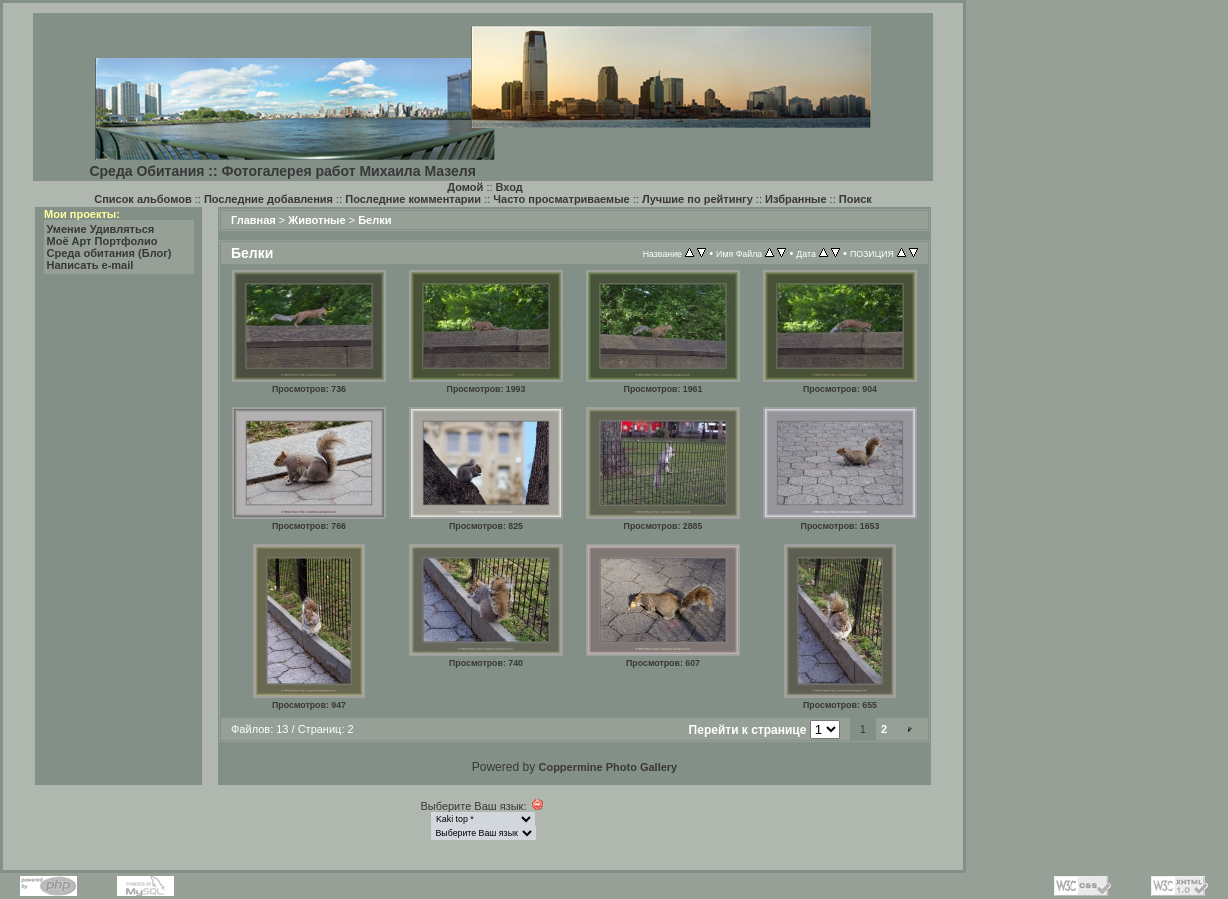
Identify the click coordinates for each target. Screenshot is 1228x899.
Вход (509, 187)
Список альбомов (142, 199)
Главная (253, 220)
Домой (465, 187)
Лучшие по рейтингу (697, 199)
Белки (374, 220)
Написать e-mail (90, 265)
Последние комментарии (413, 199)
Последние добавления (268, 199)
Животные (316, 220)
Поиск (855, 199)
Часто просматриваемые (561, 199)
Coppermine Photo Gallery (607, 767)
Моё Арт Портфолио (102, 241)
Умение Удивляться (101, 229)
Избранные (796, 199)
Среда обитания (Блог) (109, 253)
